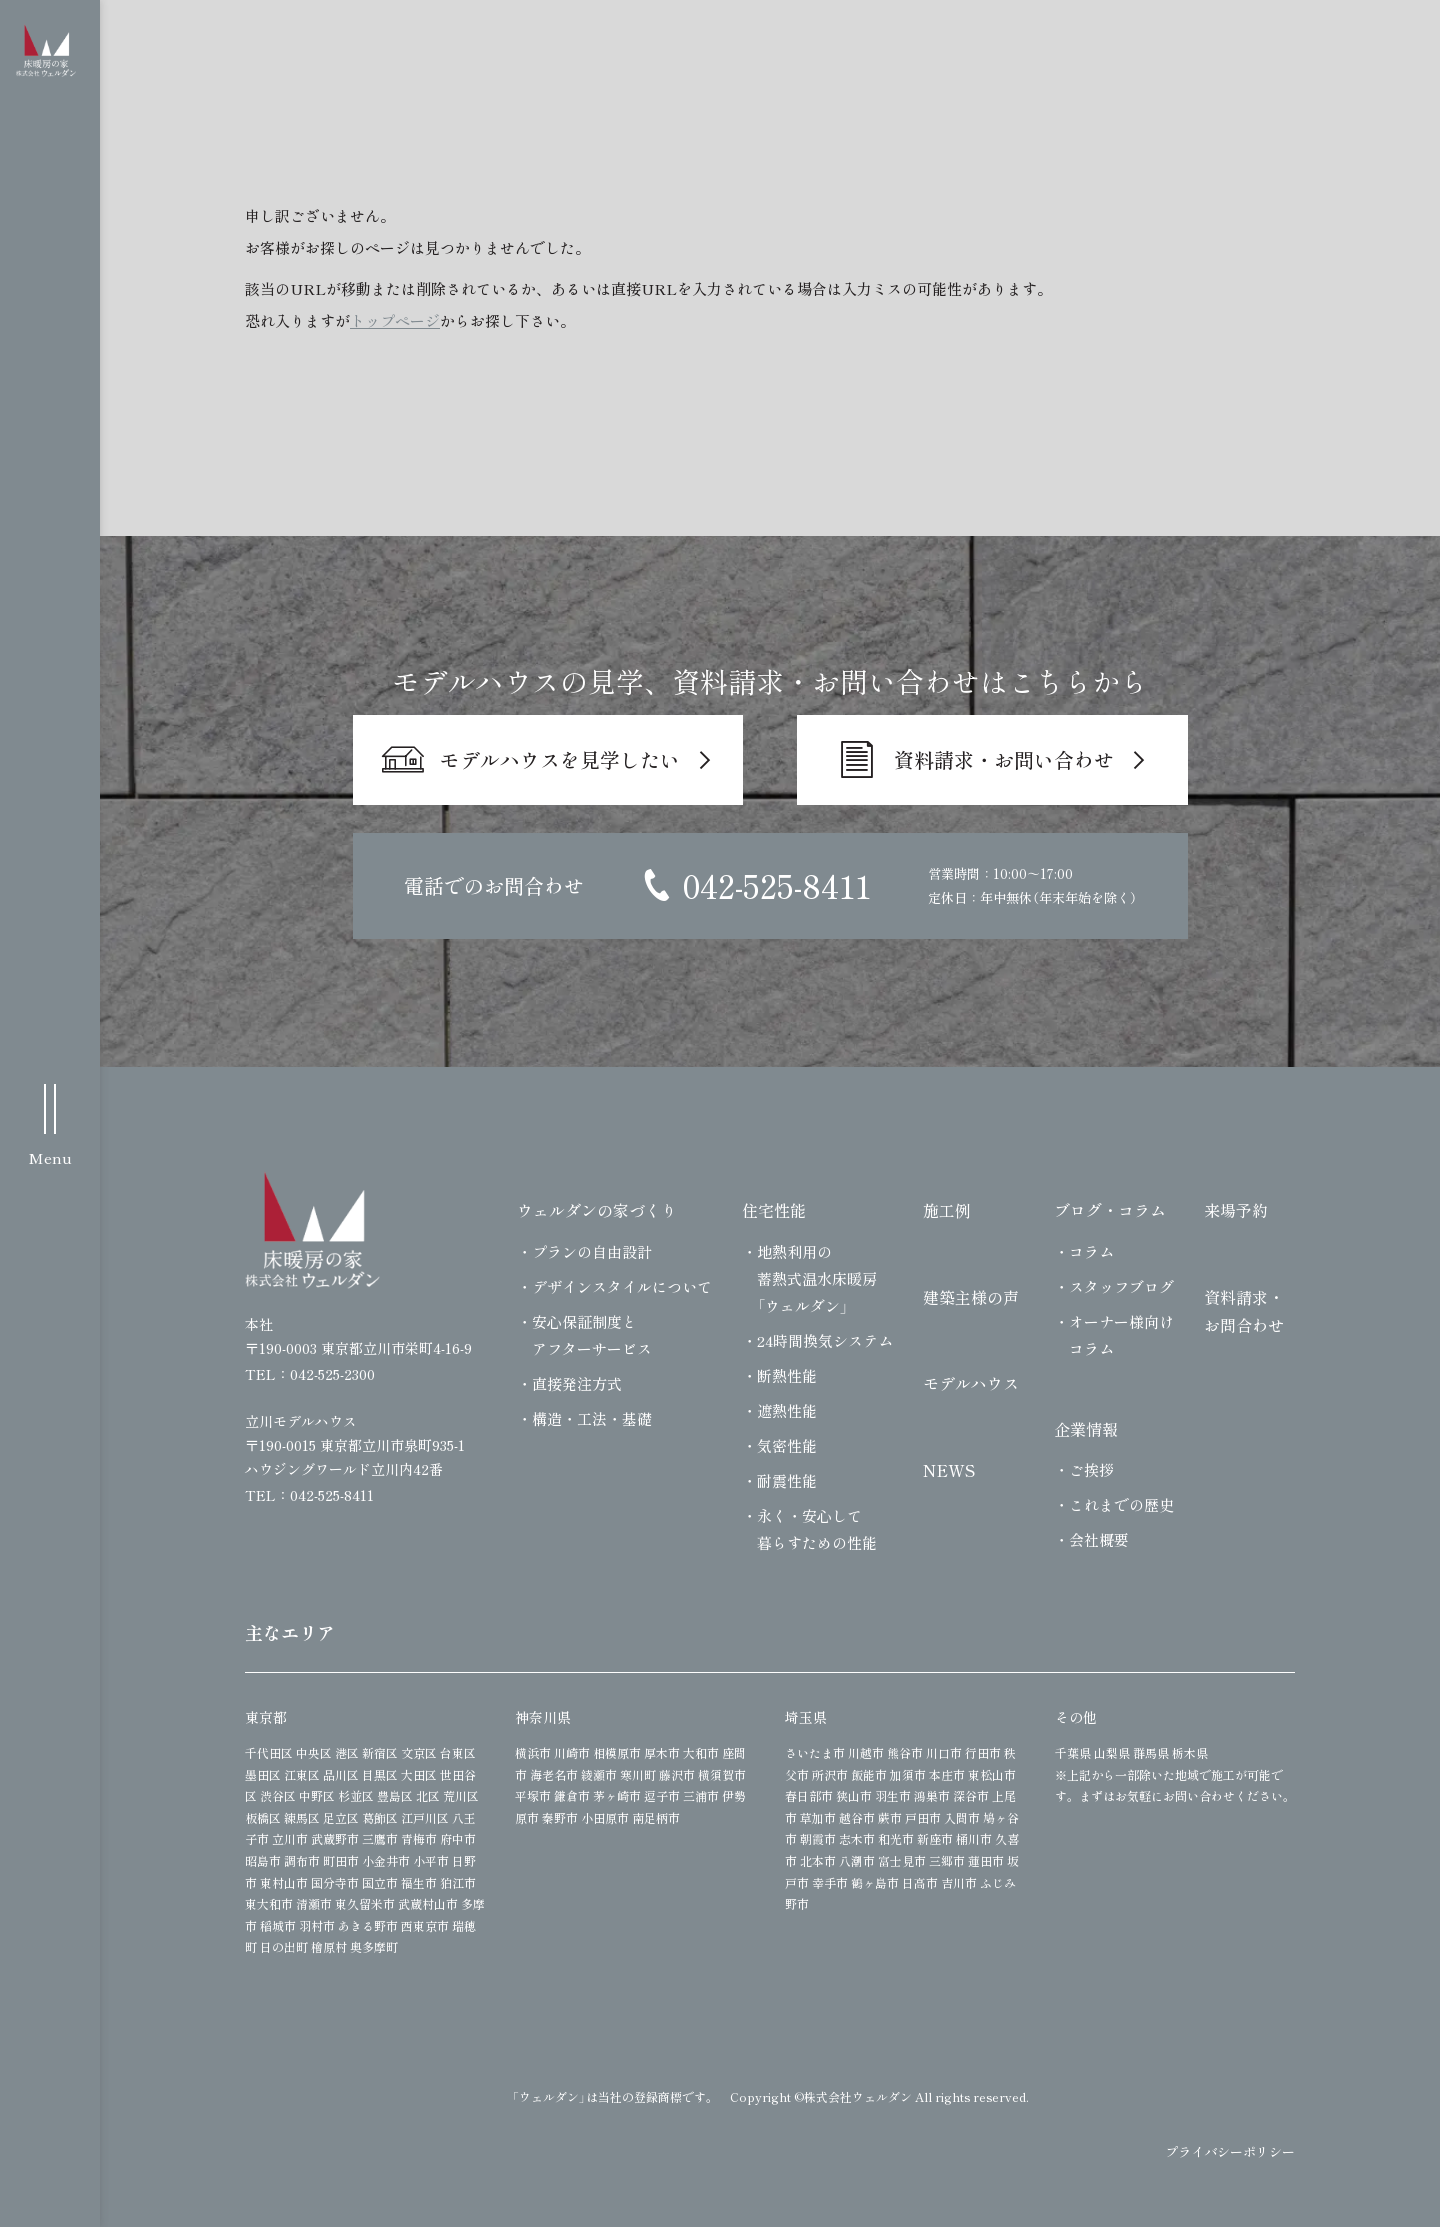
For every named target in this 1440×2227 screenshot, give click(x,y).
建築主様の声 (971, 1297)
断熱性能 (787, 1375)
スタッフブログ (1121, 1286)
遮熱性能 (787, 1410)
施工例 (947, 1210)
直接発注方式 (577, 1383)
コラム (1091, 1251)
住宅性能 (774, 1210)
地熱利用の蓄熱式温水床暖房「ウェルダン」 (817, 1278)
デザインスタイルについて (622, 1286)
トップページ (395, 320)
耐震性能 (787, 1480)
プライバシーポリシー (1230, 2151)
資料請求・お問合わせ (1244, 1311)
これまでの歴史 (1121, 1504)
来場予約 (1236, 1210)
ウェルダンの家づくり (597, 1210)
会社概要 (1099, 1539)
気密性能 (787, 1445)
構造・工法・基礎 (592, 1418)
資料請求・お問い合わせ (1004, 759)
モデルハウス (971, 1383)
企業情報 (1086, 1429)
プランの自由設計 (592, 1251)
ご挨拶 (1091, 1469)
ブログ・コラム (1110, 1210)
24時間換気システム (825, 1340)
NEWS (949, 1470)
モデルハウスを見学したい (560, 759)
